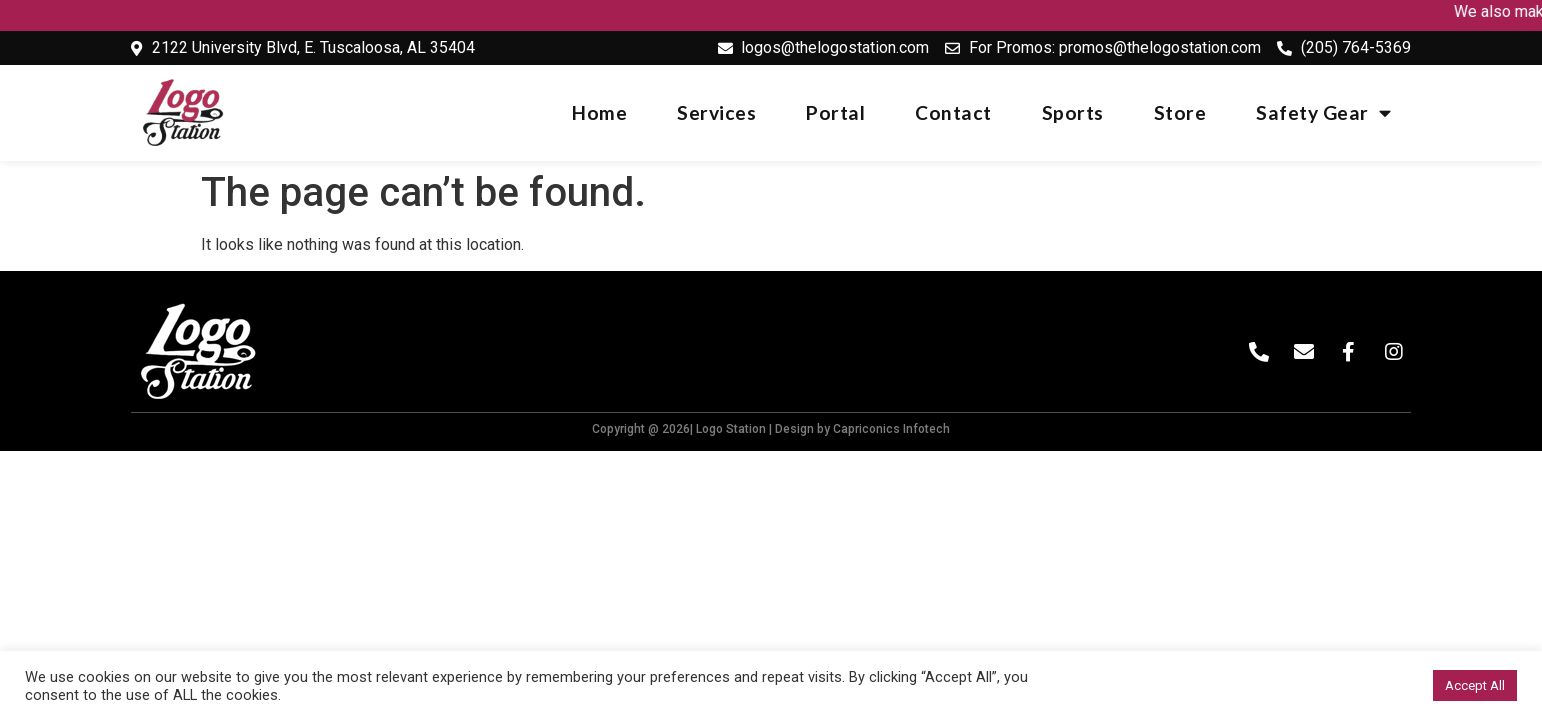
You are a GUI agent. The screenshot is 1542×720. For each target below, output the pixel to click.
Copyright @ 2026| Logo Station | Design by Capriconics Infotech (771, 429)
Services (716, 112)
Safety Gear (1323, 112)
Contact (953, 112)
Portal (835, 112)
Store (1180, 112)
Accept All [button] (1475, 685)
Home (599, 112)
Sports (1073, 112)
